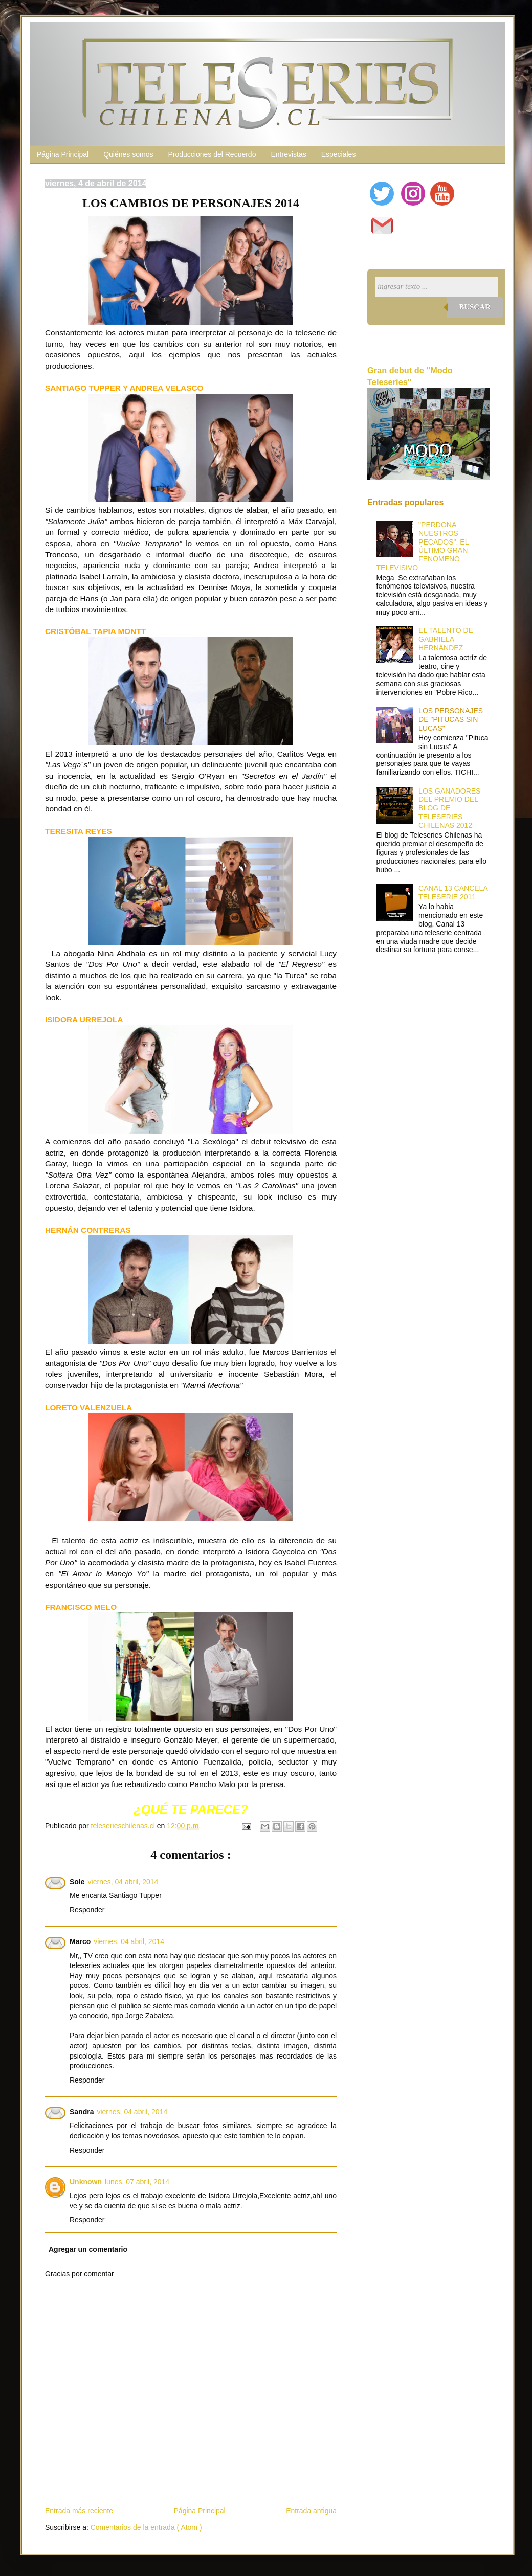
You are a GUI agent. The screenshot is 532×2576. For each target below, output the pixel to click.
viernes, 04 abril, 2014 (123, 1882)
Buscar (475, 307)
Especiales (338, 154)
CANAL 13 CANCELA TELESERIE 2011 (452, 892)
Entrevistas (288, 154)
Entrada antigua (311, 2510)
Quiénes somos (128, 154)
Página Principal (62, 154)
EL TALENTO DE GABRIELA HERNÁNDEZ (445, 639)
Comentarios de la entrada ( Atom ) (146, 2527)
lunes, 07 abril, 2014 (137, 2182)
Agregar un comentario (88, 2249)
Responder (87, 1910)
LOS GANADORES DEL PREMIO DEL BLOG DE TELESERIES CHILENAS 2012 (449, 808)
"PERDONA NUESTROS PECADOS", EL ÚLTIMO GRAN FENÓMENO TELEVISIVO (422, 546)
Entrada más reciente (79, 2510)
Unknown (86, 2182)
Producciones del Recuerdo (212, 154)
